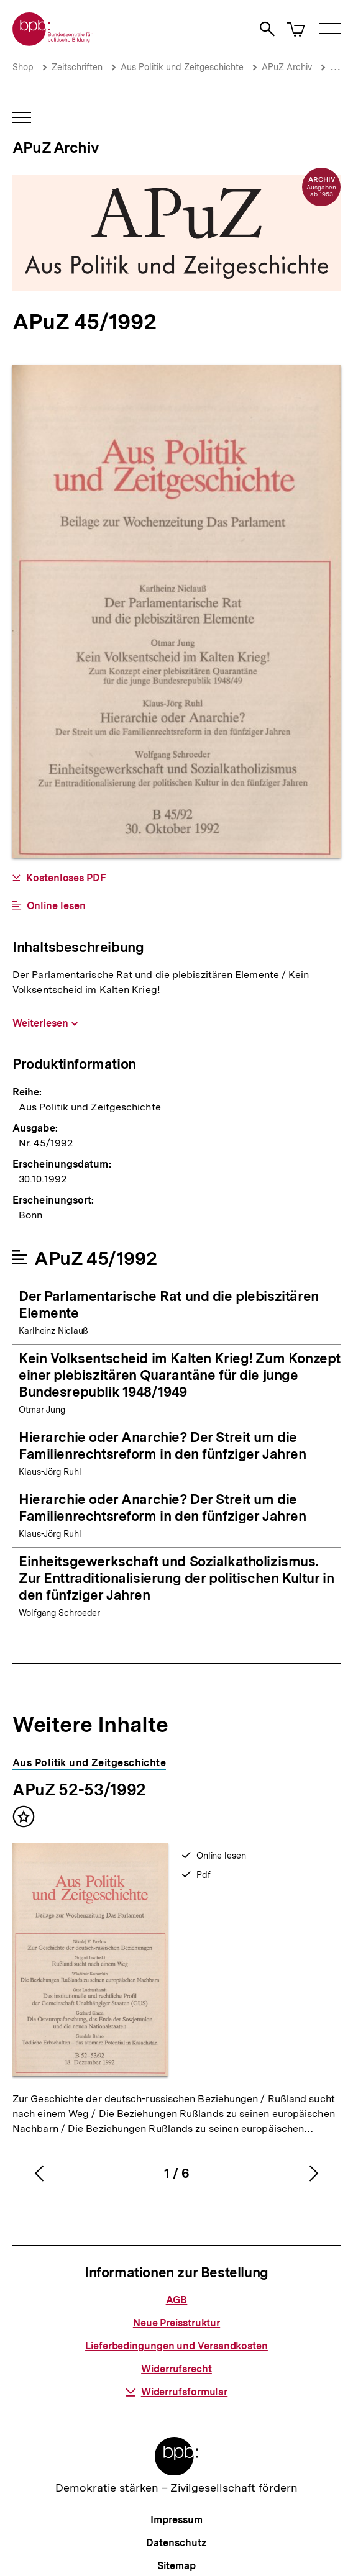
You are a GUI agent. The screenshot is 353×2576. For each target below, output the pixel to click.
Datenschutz (176, 2543)
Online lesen (56, 906)
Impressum (176, 2520)
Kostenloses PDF (66, 878)
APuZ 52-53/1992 (79, 1789)
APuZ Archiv (287, 67)
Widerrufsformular (176, 2392)
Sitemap (176, 2566)
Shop (23, 67)
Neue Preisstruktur (176, 2323)
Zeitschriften (77, 67)
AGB (177, 2300)
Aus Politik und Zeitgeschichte (182, 67)
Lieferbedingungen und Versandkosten (176, 2346)
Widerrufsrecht (176, 2369)
